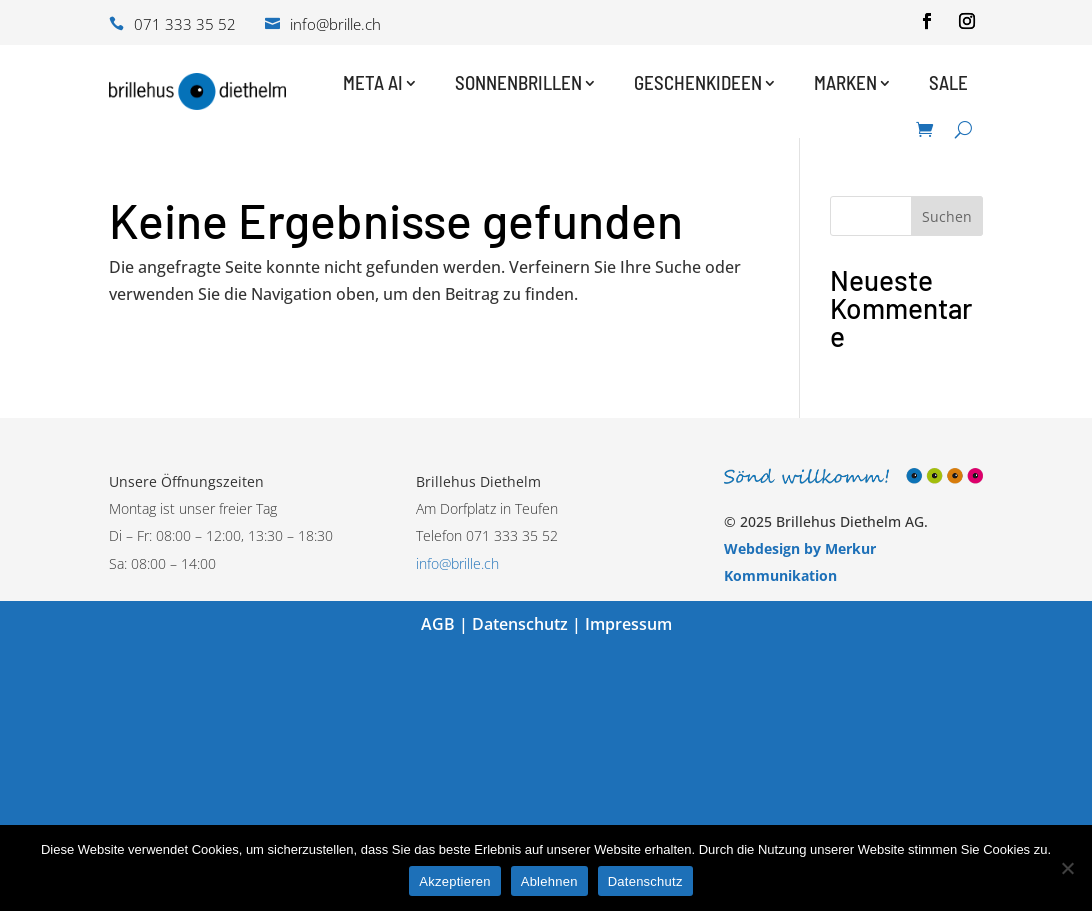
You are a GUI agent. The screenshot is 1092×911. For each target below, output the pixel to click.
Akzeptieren (454, 881)
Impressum (628, 624)
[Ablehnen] (1067, 868)
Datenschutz (520, 624)
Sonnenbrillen (518, 82)
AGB (438, 624)
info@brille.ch (457, 563)
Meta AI (373, 82)
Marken (845, 82)
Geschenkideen (698, 82)
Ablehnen (549, 881)
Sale (948, 82)
